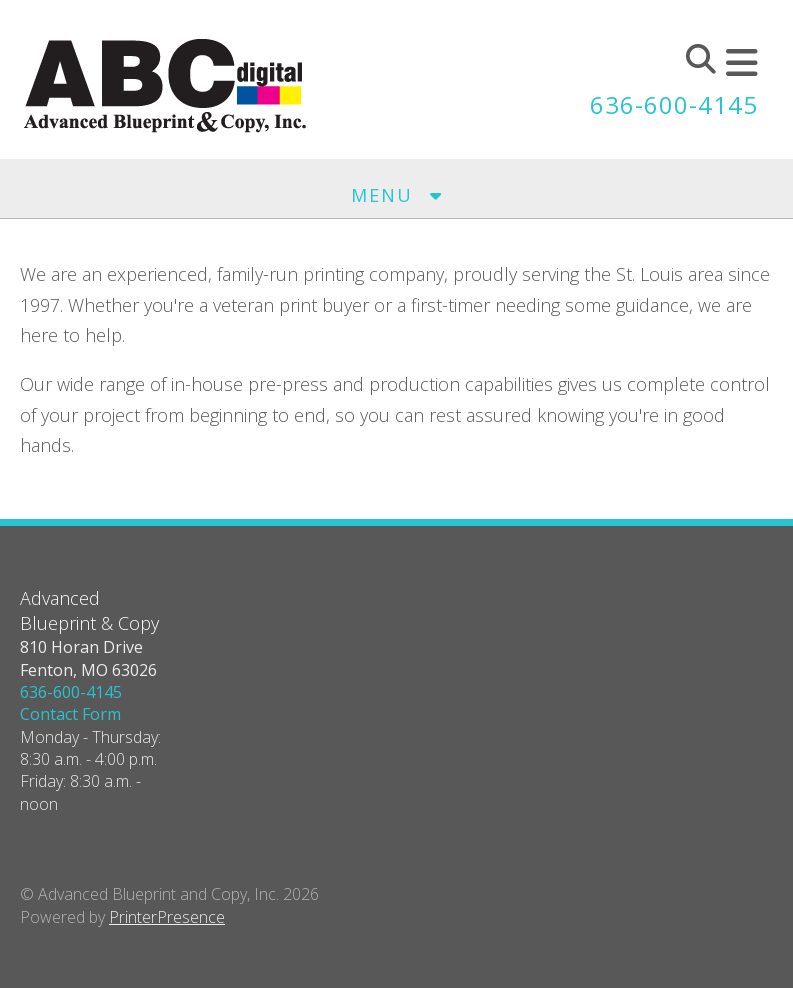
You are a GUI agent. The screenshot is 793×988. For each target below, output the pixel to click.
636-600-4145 (674, 104)
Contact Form (70, 714)
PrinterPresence (167, 917)
